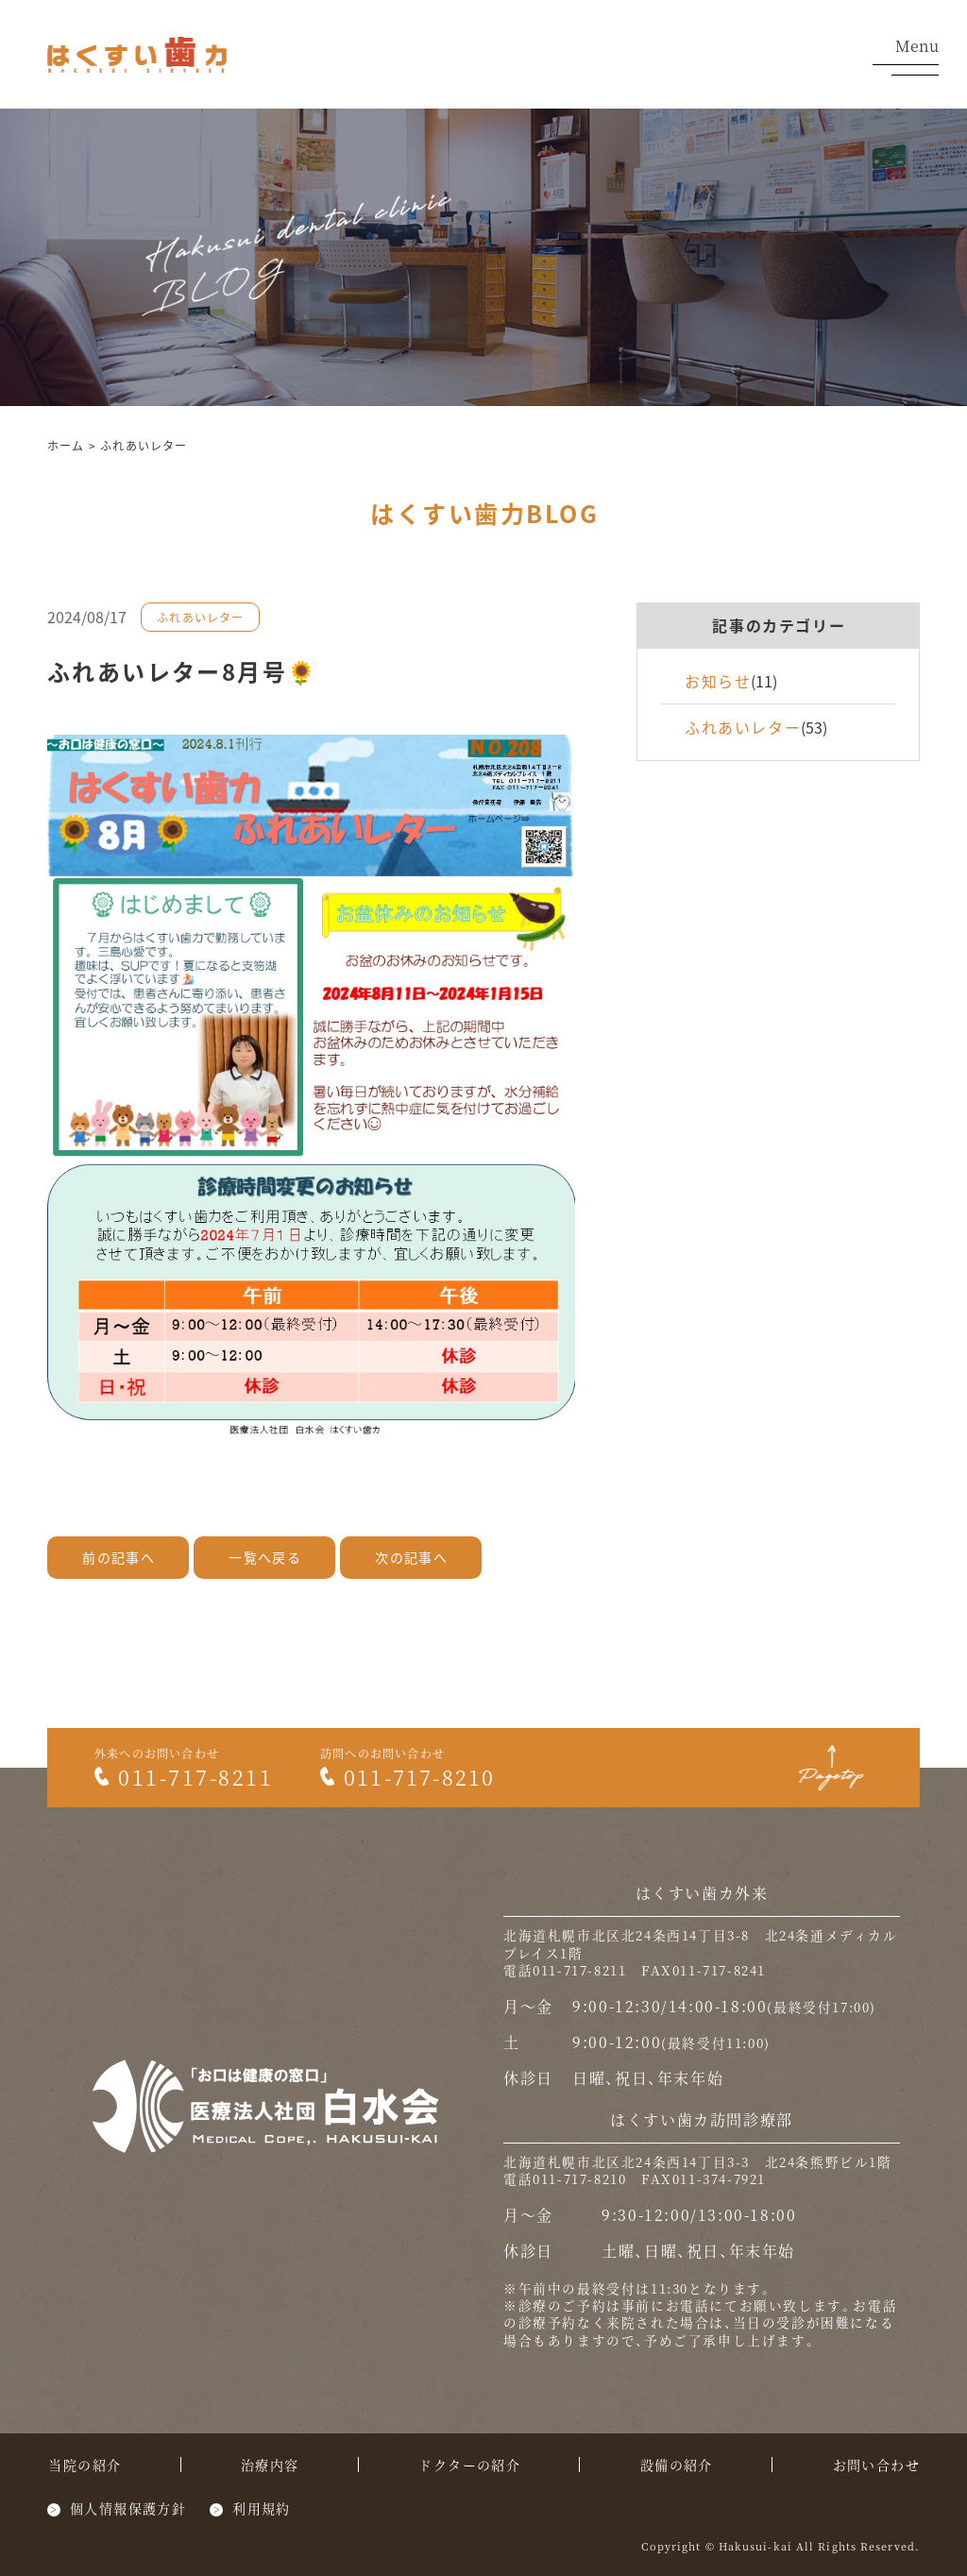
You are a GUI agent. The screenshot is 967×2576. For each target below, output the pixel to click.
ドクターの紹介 (469, 2464)
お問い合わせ (876, 2464)
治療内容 (270, 2464)
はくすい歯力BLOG (484, 513)
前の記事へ (118, 1557)
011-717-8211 (183, 1776)
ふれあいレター (143, 445)
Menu (906, 57)
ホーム (66, 445)
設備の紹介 (676, 2464)
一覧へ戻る (265, 1557)
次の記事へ (411, 1557)
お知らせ (718, 680)
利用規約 (261, 2508)
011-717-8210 (407, 1776)
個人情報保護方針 (128, 2508)
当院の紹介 (84, 2464)
